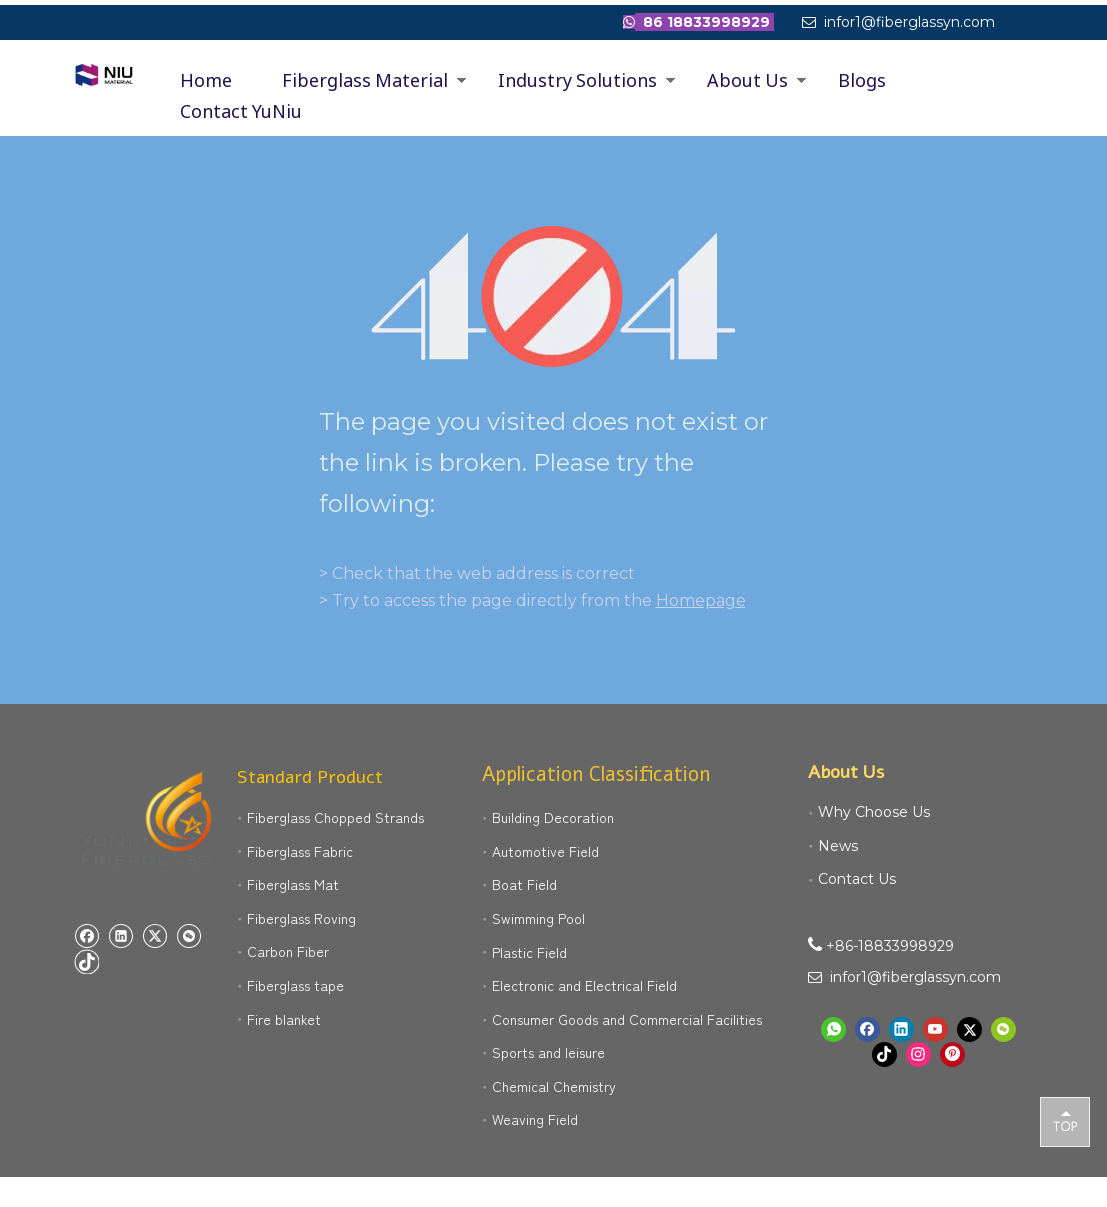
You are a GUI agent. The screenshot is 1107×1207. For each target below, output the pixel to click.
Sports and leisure (548, 1052)
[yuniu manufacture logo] (150, 820)
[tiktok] (86, 961)
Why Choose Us (874, 812)
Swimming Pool (538, 918)
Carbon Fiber (288, 951)
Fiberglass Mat (293, 884)
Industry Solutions (577, 80)
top (1065, 1121)
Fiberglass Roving (301, 918)
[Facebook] (86, 935)
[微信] (188, 935)
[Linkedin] (120, 935)
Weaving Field (535, 1119)
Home (206, 80)
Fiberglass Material (365, 80)
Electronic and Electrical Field (584, 985)
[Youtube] (935, 1029)
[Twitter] (154, 935)
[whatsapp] (833, 1029)
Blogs (862, 80)
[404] (553, 296)
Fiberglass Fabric (300, 851)
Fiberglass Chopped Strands (335, 817)
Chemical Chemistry (554, 1086)
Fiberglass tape (295, 985)
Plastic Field (529, 952)
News (838, 846)
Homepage (701, 600)
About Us (747, 80)
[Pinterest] (952, 1054)
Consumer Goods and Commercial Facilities (627, 1019)
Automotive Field (545, 851)
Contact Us (857, 879)
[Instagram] (918, 1054)
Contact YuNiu (241, 111)
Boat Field (524, 884)
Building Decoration (553, 817)
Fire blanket (284, 1019)
